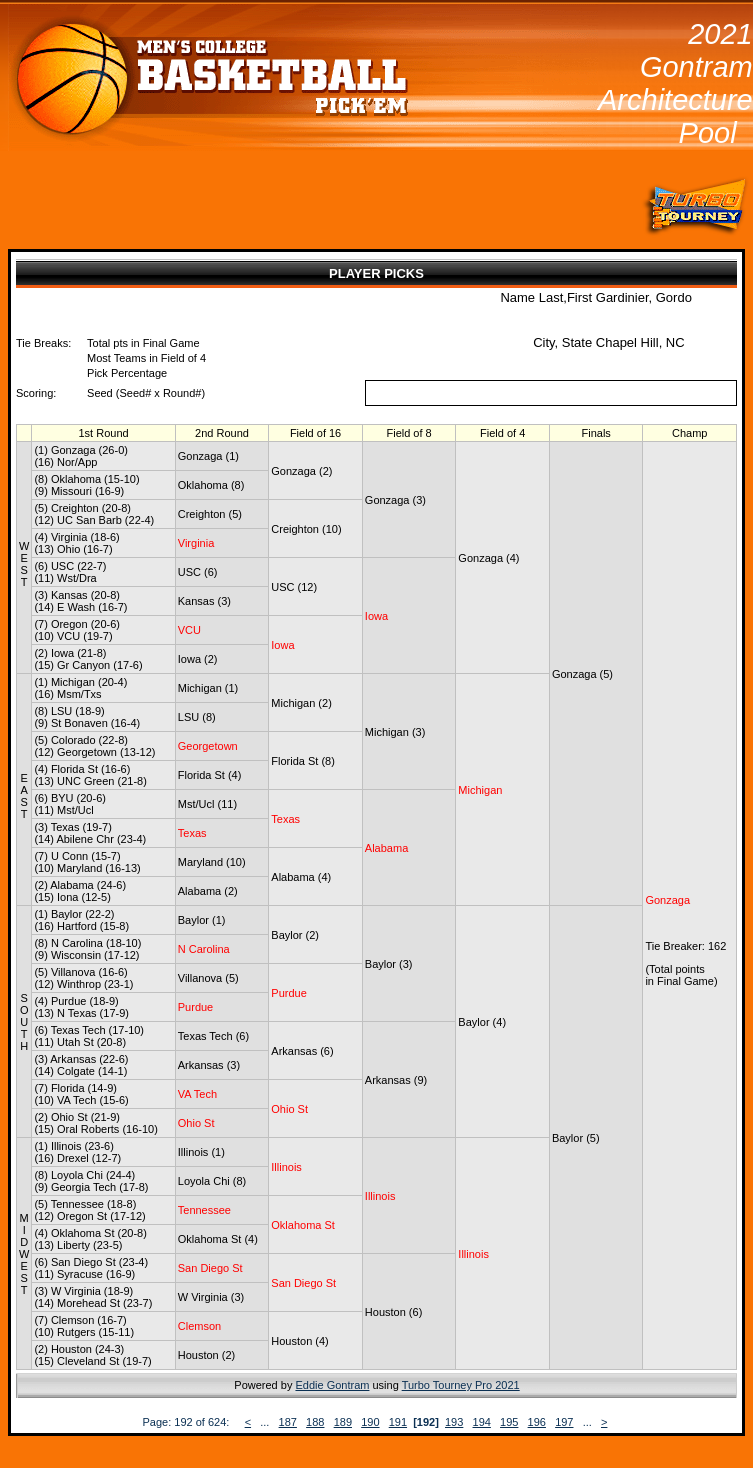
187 (288, 1422)
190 (370, 1422)
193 (454, 1422)
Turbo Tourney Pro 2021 (461, 1385)
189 (343, 1422)
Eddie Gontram (332, 1385)
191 (398, 1422)
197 (564, 1422)
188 (315, 1422)
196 (537, 1422)
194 (482, 1422)
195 (509, 1422)
